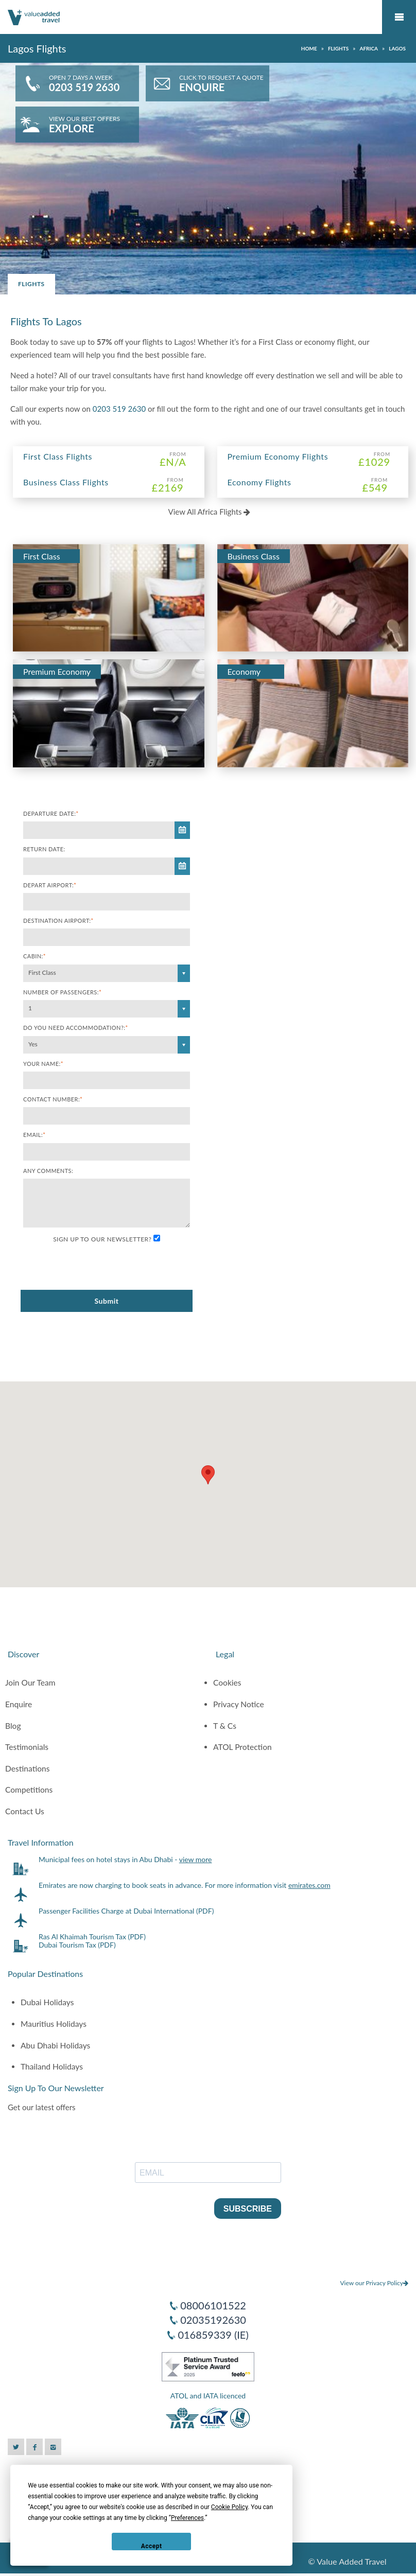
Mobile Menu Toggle (399, 17)
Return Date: (44, 849)
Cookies (227, 1682)
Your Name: (43, 1063)
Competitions (29, 1789)
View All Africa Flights (209, 511)
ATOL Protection (242, 1746)
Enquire (18, 1704)
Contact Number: (52, 1099)
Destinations (27, 1768)
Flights (31, 284)
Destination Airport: (58, 920)
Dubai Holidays (47, 2002)
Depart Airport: (49, 885)
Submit (106, 1300)
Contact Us (24, 1811)
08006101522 (213, 2305)
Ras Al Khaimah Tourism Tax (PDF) (92, 1936)
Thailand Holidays (52, 2066)
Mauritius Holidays (53, 2023)
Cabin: (34, 956)
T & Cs (224, 1725)
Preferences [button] (187, 2517)
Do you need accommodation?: (75, 1027)
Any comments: (48, 1170)
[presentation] (101, 1267)
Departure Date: (51, 813)
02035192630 (213, 2320)
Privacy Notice (238, 1704)
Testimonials (26, 1746)
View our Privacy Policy (374, 2283)
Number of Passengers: (62, 992)
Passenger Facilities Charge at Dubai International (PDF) (126, 1910)
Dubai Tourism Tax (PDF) (77, 1944)
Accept (151, 2546)
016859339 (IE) (213, 2334)
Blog (13, 1725)
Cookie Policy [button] (229, 2507)
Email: (34, 1134)
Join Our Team (30, 1682)
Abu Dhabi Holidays (55, 2045)
